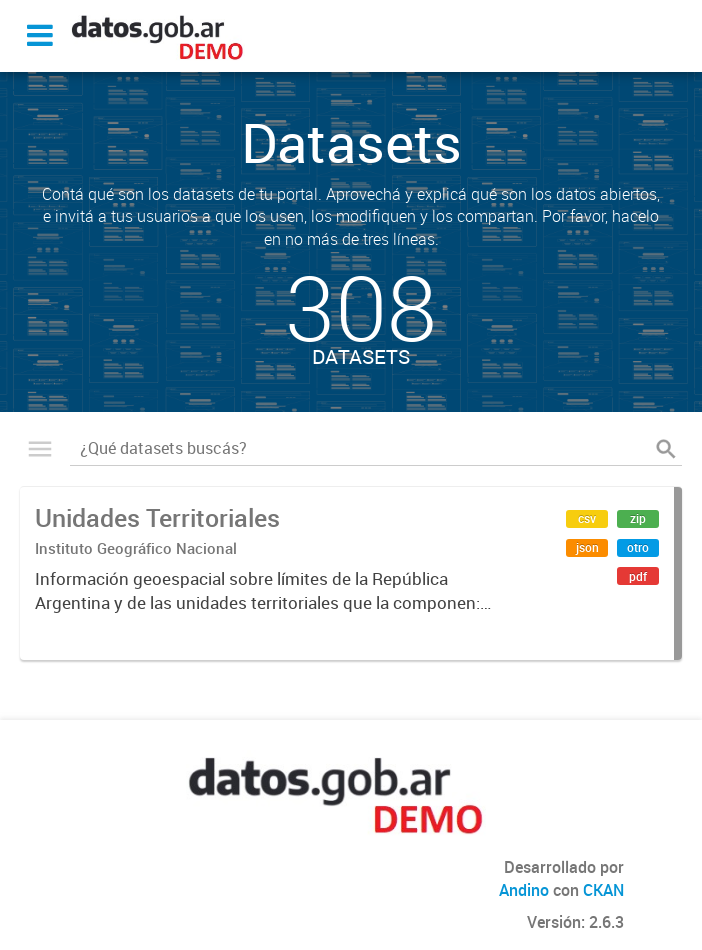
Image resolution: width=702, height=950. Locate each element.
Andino (524, 890)
